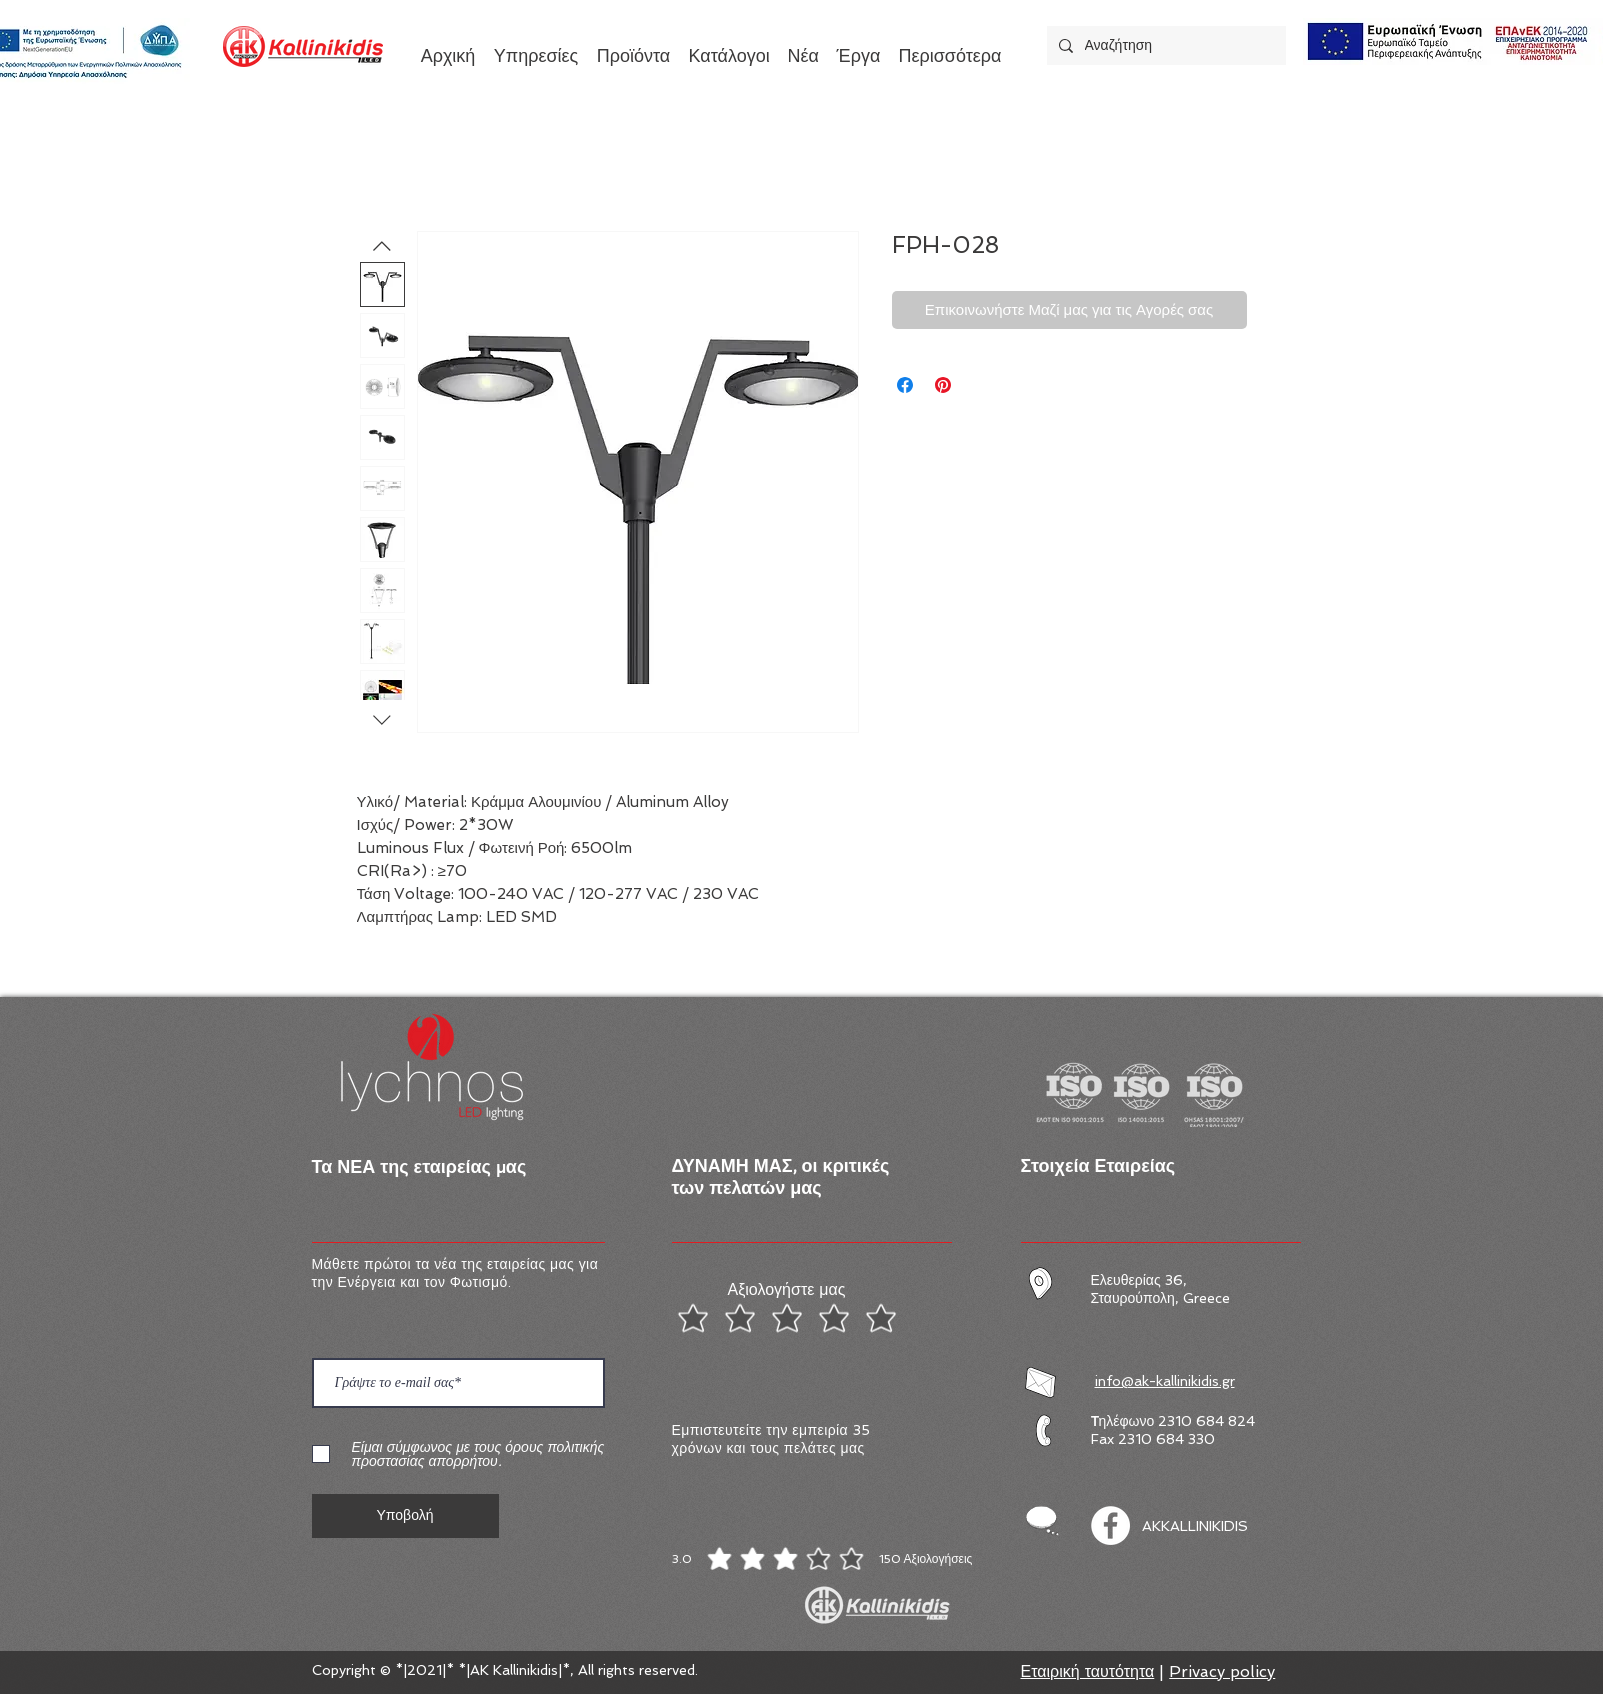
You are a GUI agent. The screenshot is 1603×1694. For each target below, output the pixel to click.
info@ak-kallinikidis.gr (1165, 1381)
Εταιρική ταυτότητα (1088, 1671)
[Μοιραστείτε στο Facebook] (905, 385)
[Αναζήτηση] (1164, 45)
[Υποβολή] (405, 1516)
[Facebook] (1110, 1525)
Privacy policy (1222, 1671)
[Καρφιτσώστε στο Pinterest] (943, 385)
